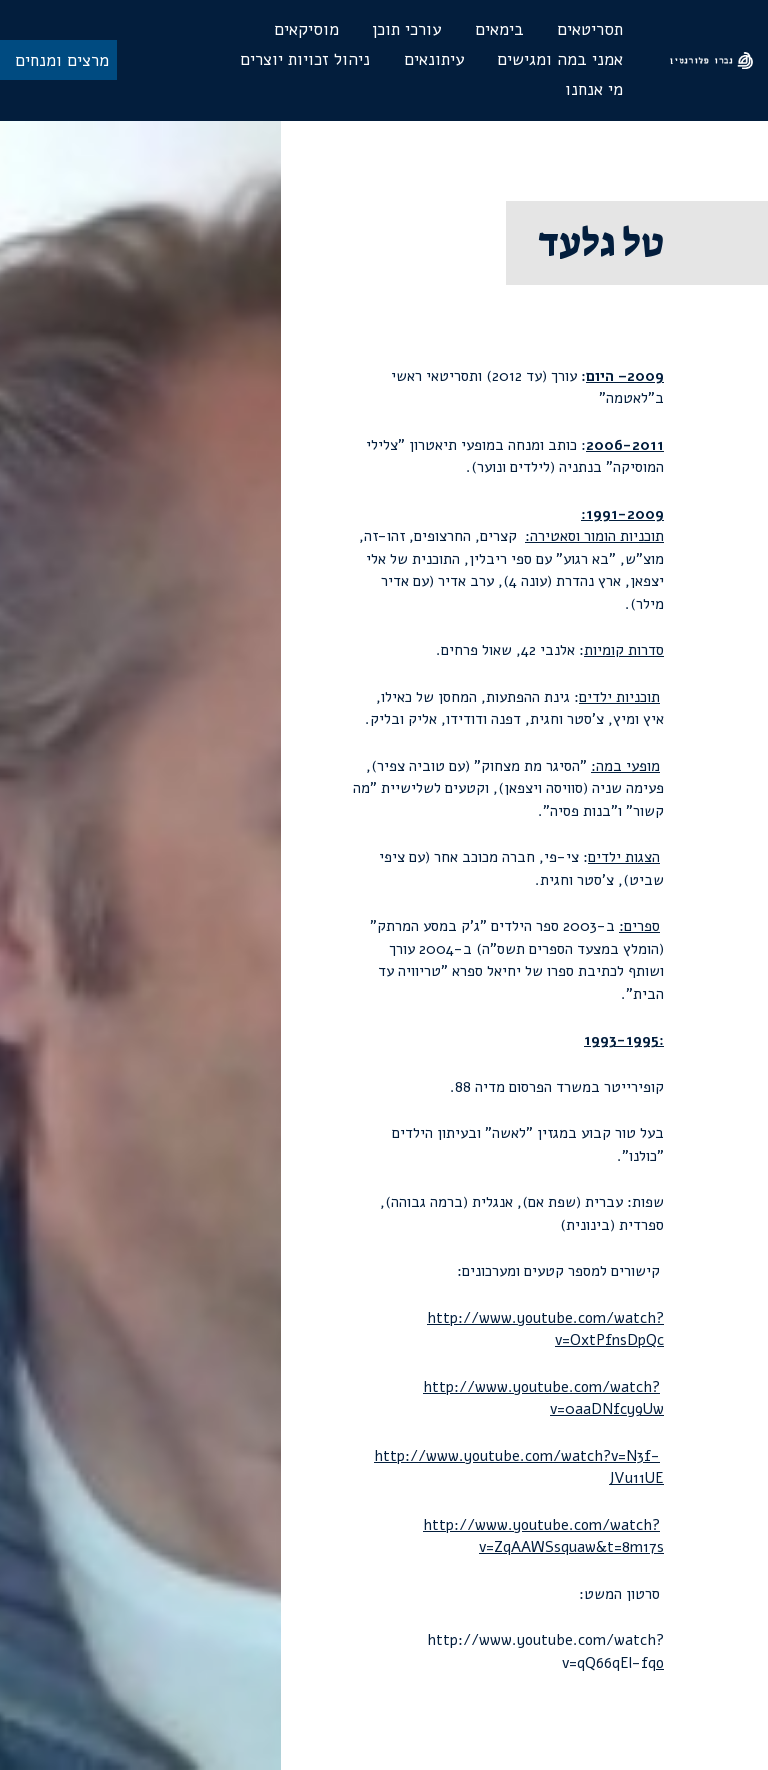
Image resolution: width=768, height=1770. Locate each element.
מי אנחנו (594, 89)
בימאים (499, 29)
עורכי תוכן (406, 29)
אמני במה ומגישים (560, 59)
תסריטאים (590, 29)
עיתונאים (434, 59)
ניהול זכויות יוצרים (305, 59)
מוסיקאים (306, 29)
